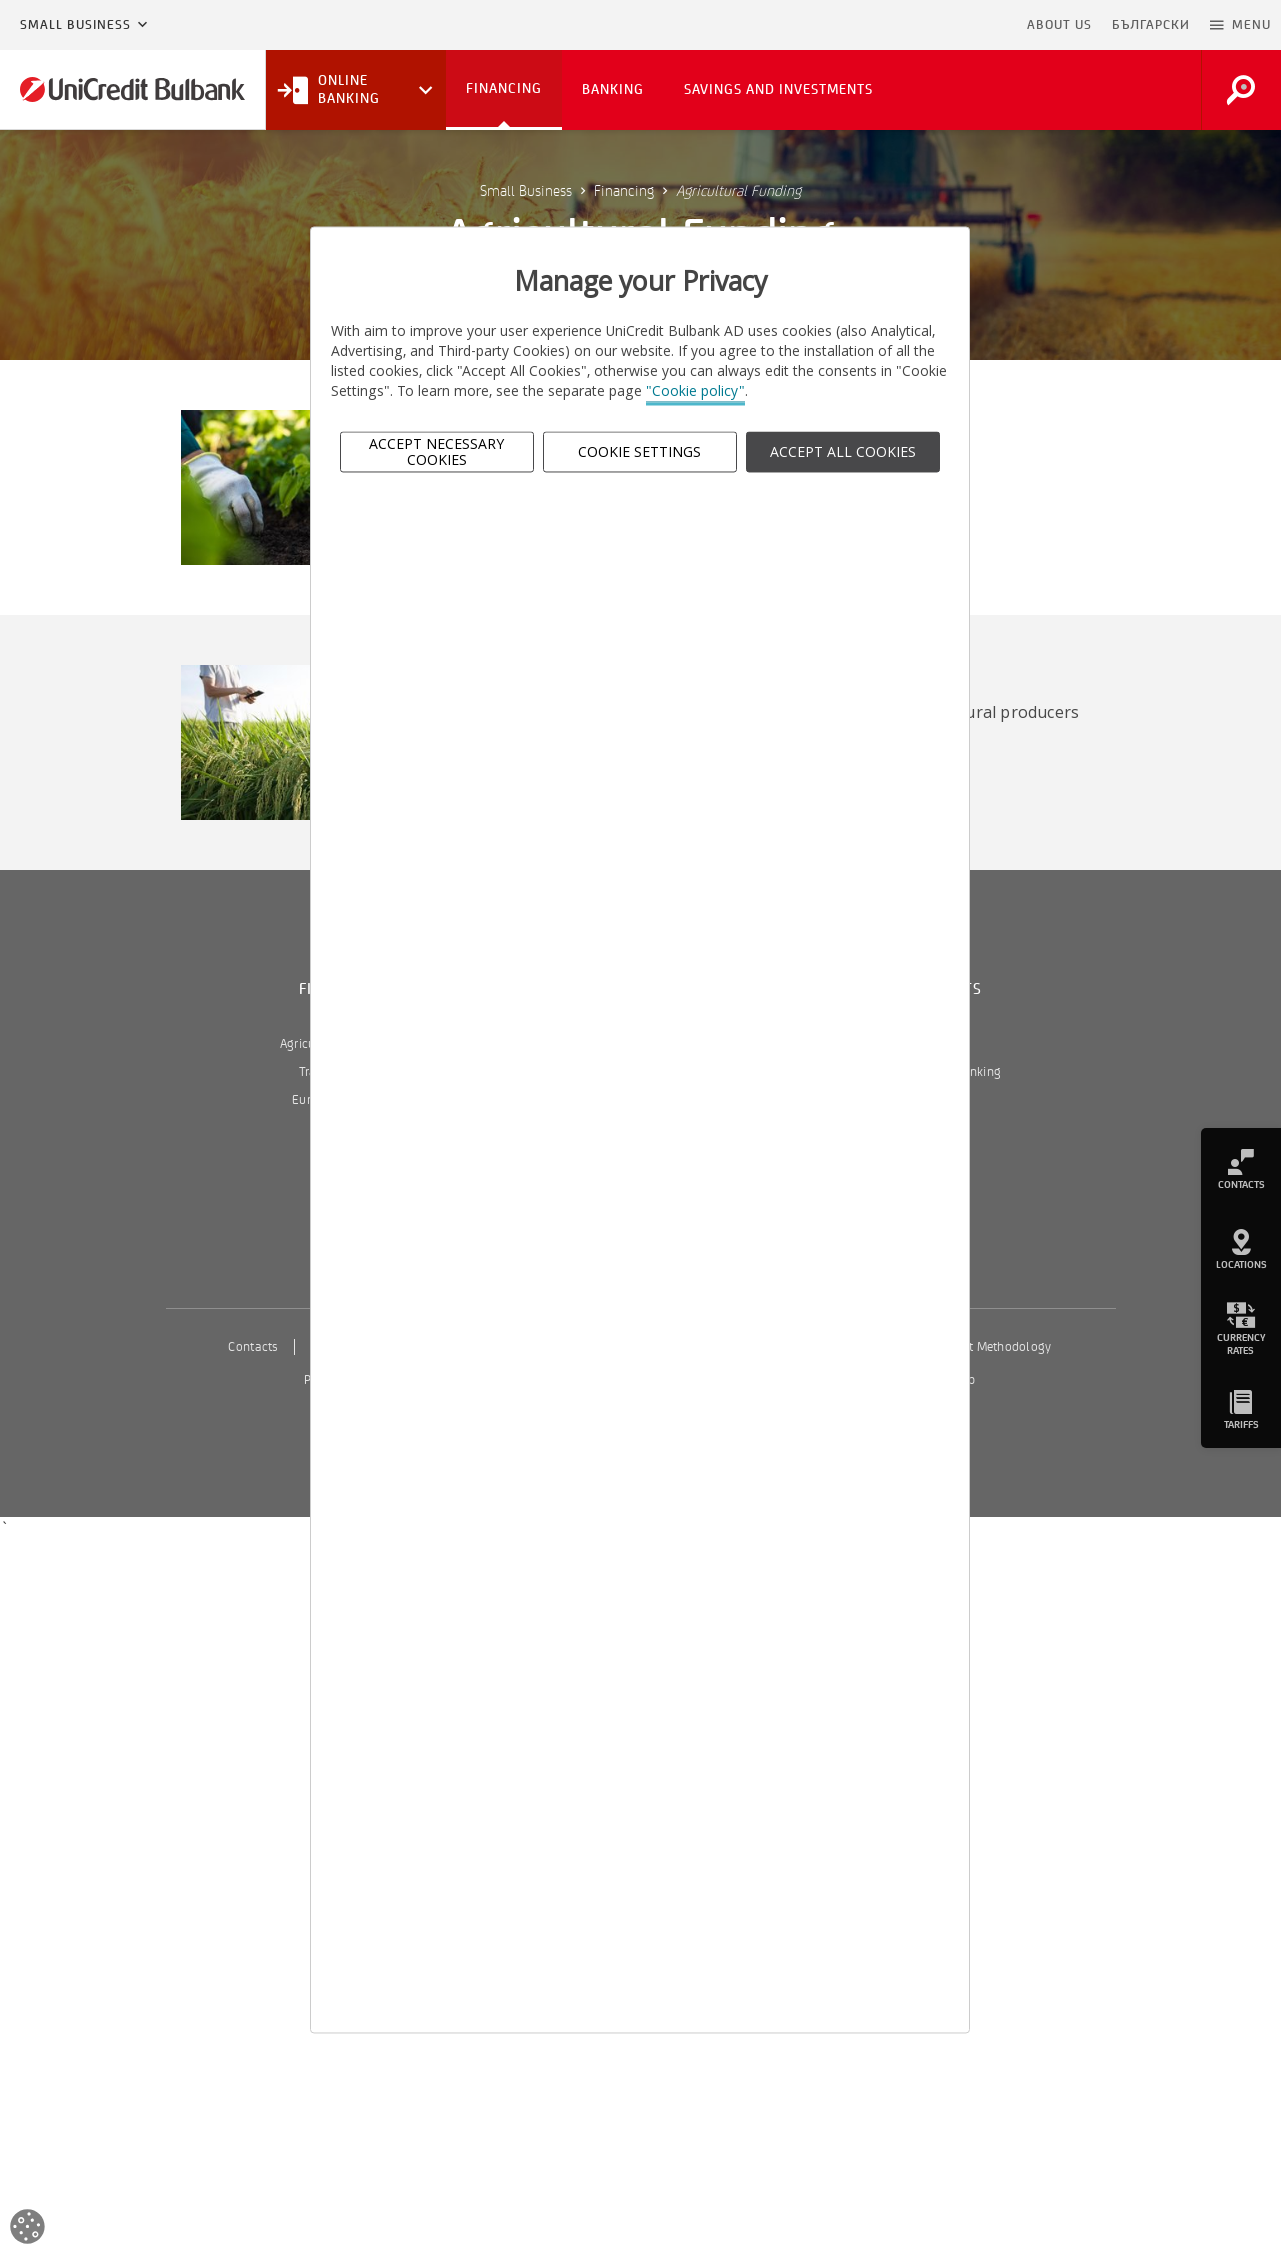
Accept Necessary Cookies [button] (436, 452)
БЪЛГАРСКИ (1151, 25)
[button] (1240, 25)
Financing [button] (504, 88)
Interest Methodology (991, 1347)
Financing (624, 191)
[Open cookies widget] (27, 2229)
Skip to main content (930, 25)
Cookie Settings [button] (639, 451)
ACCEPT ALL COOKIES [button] (843, 451)
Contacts (253, 1347)
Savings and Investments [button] (778, 89)
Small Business (75, 25)
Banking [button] (613, 89)
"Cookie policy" (695, 391)
